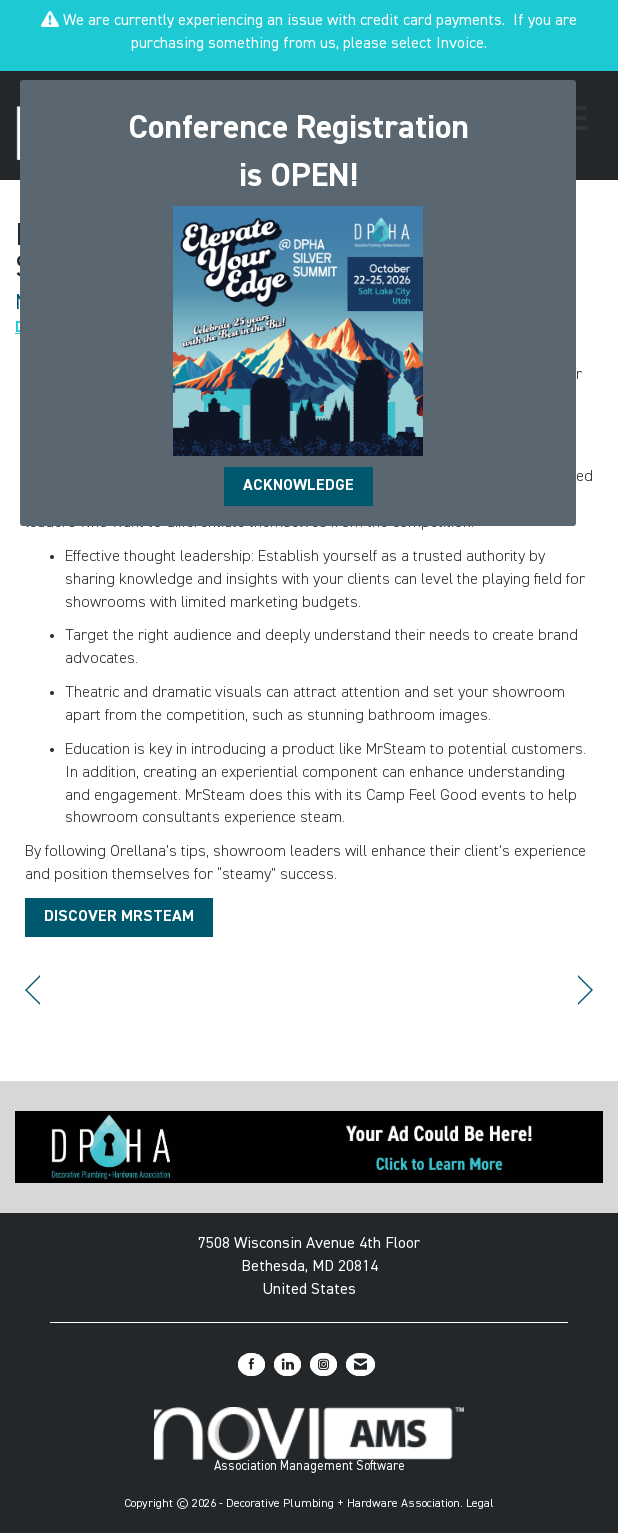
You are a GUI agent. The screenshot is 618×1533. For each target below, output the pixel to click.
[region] (585, 990)
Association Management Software (309, 1440)
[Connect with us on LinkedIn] (287, 1364)
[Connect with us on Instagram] (323, 1364)
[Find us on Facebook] (251, 1364)
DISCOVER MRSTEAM (119, 917)
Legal (480, 1504)
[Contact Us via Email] (360, 1364)
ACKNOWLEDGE (298, 486)
